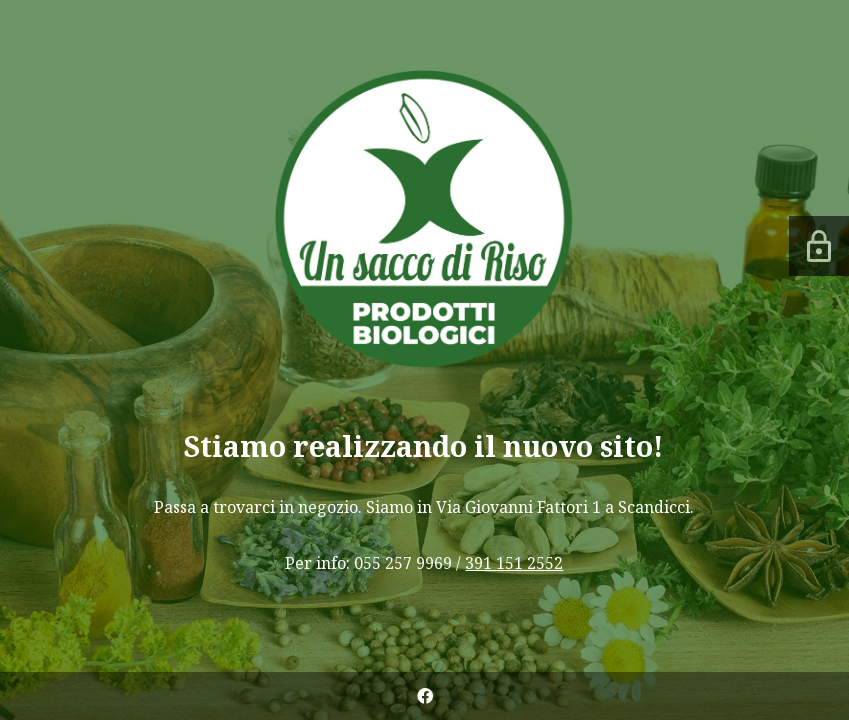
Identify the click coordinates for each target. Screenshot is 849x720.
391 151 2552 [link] (514, 563)
